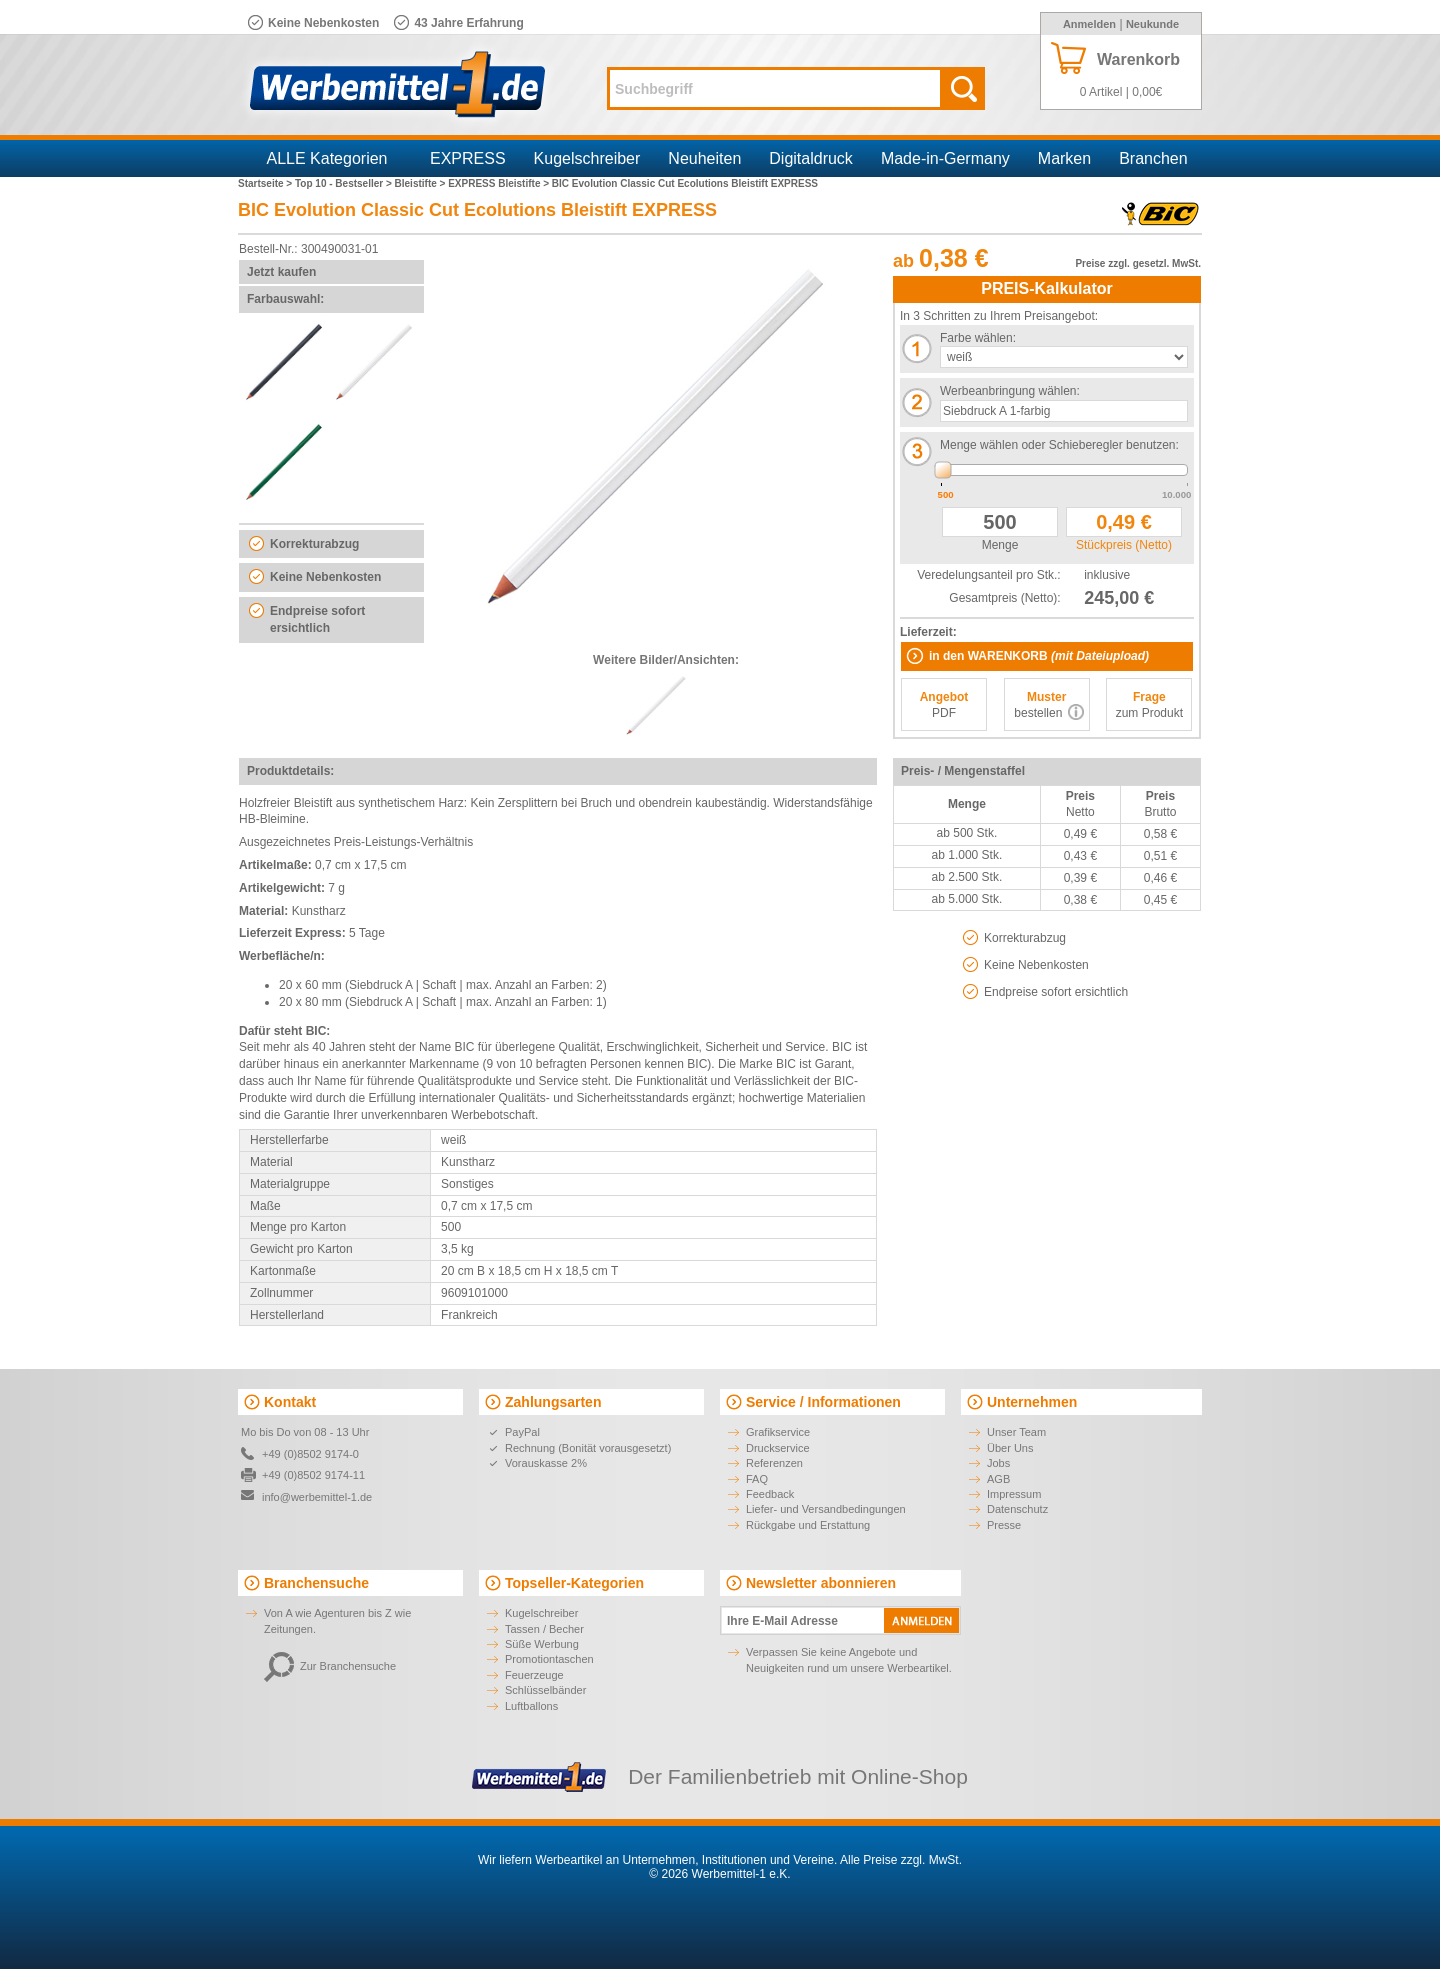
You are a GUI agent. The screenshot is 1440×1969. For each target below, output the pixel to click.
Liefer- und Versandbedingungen (826, 1509)
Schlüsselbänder (545, 1690)
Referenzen (774, 1463)
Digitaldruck (811, 158)
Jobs (998, 1463)
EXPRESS (468, 158)
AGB (998, 1479)
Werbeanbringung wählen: (1010, 391)
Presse (1004, 1525)
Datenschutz (1017, 1509)
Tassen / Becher (544, 1629)
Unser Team (1016, 1432)
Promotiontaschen (549, 1659)
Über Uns (1010, 1448)
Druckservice (778, 1448)
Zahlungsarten (553, 1402)
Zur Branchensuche (330, 1666)
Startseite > (266, 183)
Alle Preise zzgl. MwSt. (901, 1860)
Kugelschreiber (587, 158)
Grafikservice (778, 1432)
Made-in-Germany (945, 158)
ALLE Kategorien (327, 158)
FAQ (757, 1479)
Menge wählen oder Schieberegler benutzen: (1059, 445)
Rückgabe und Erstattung (808, 1525)
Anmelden (1089, 24)
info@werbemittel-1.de (317, 1497)
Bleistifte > (422, 183)
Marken (1064, 158)
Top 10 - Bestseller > (345, 183)
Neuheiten (704, 158)
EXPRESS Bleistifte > (500, 183)
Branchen (1153, 158)
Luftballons (531, 1706)
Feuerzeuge (534, 1675)
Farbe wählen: (978, 338)
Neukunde (1152, 24)
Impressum (1014, 1494)
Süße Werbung (542, 1644)
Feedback (770, 1494)
